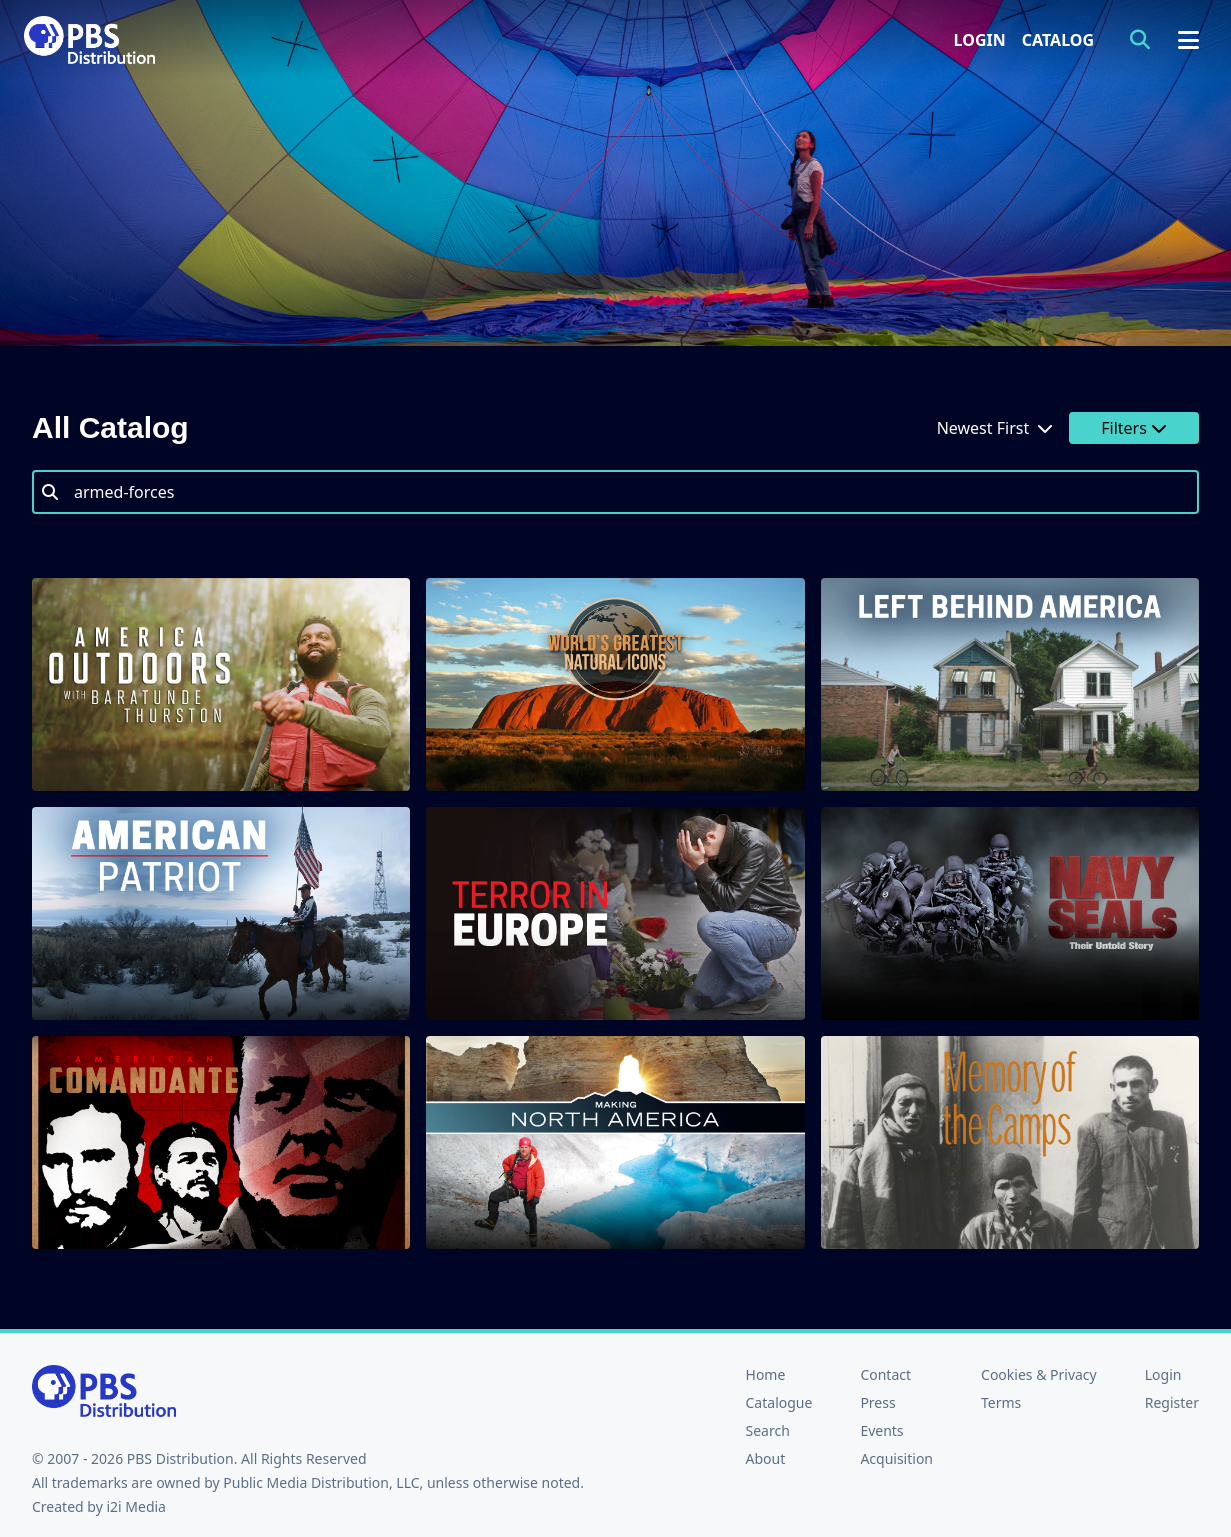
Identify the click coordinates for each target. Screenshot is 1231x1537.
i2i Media (136, 1506)
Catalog (1058, 40)
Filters (1134, 428)
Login (980, 40)
